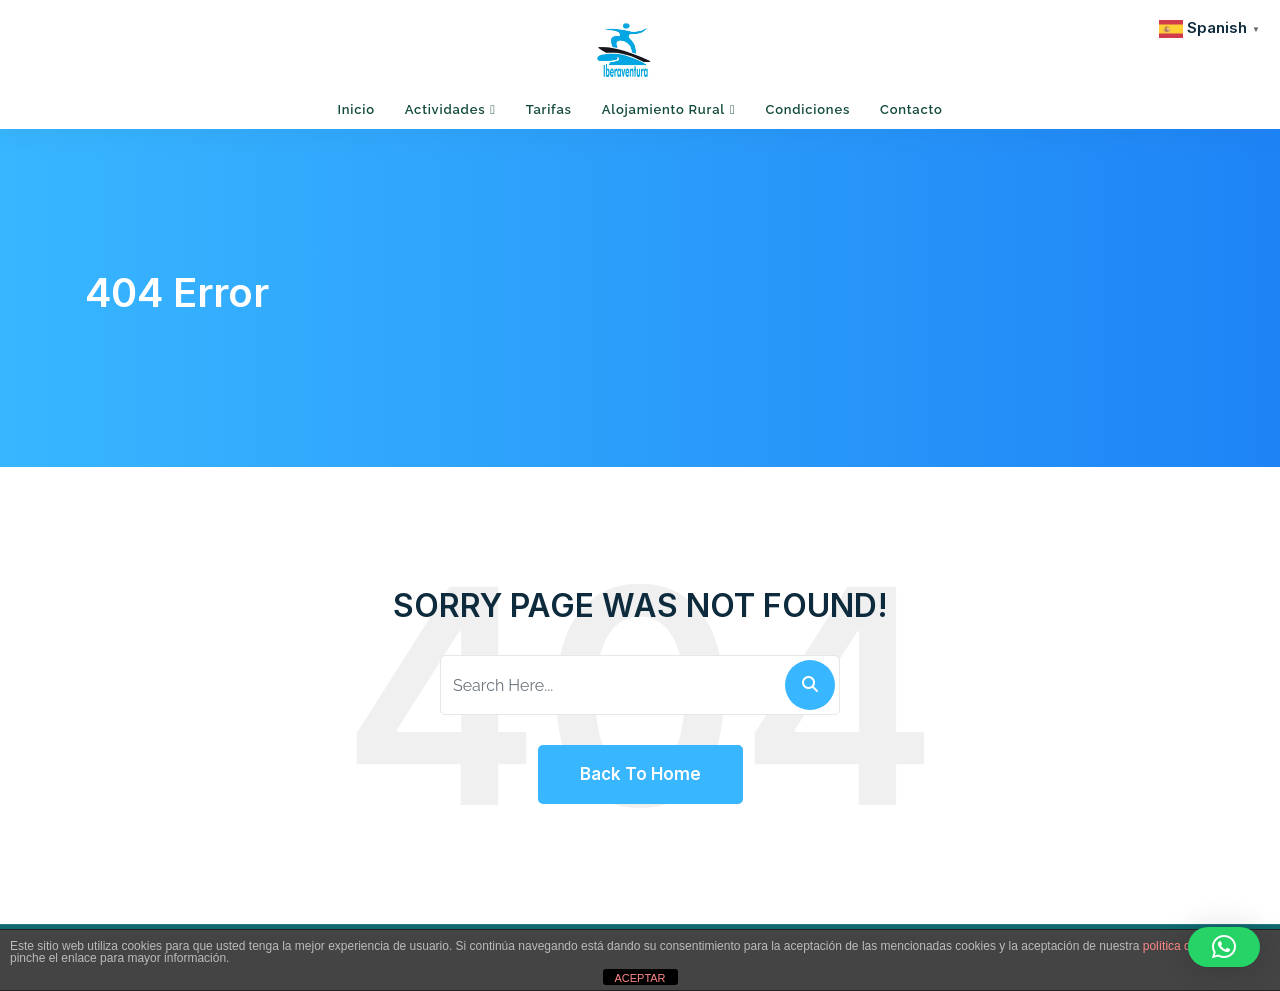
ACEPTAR (639, 978)
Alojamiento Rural (663, 109)
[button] (1224, 947)
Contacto (911, 109)
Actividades (445, 109)
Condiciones (807, 109)
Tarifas (549, 109)
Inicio (355, 109)
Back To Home (640, 774)
